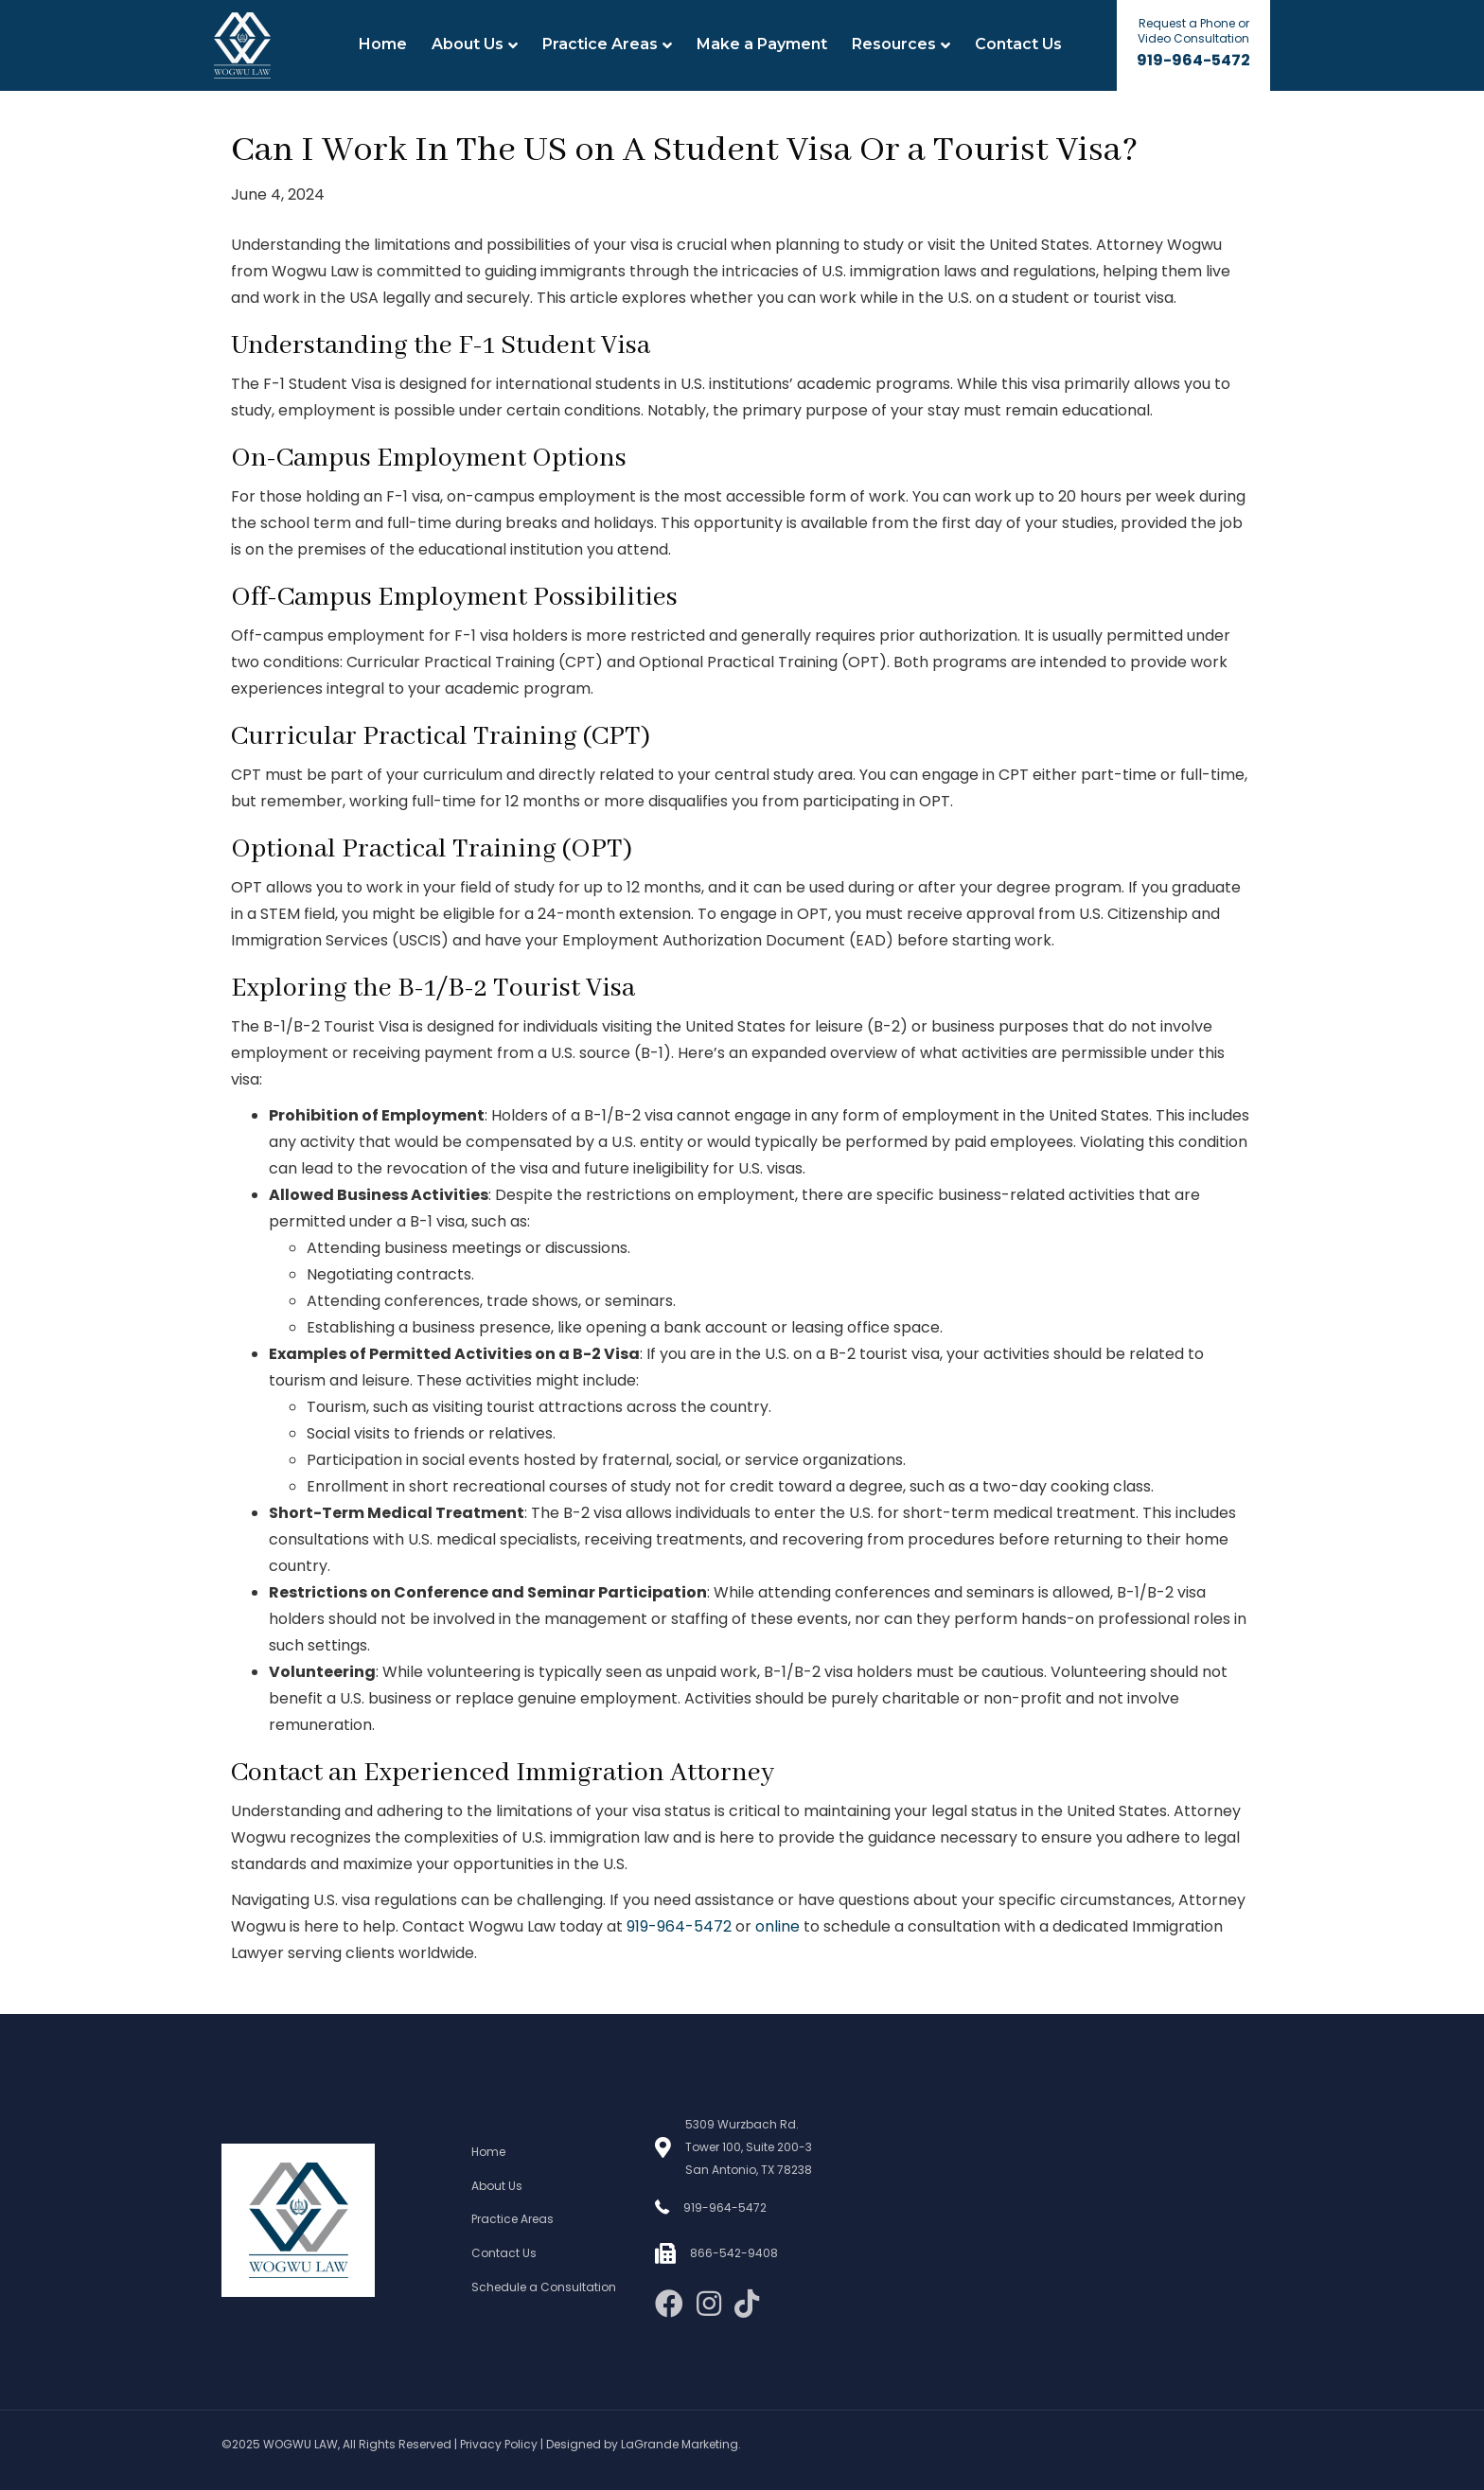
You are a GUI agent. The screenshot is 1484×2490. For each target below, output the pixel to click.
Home (383, 44)
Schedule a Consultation (543, 2287)
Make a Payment (762, 44)
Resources (894, 44)
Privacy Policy (499, 2444)
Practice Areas (600, 44)
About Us (468, 44)
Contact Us (1018, 44)
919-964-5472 (1193, 60)
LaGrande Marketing (679, 2444)
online (777, 1926)
